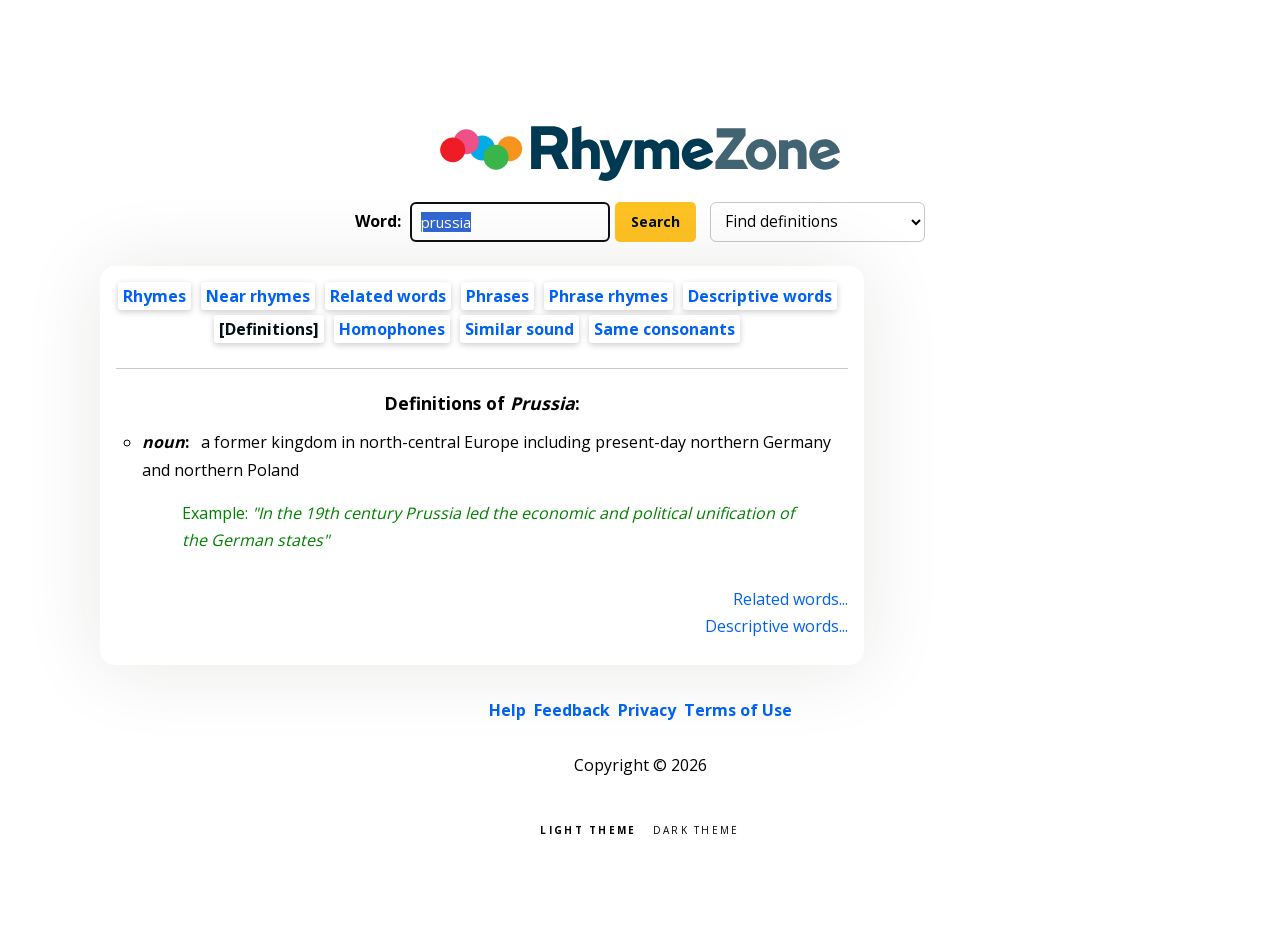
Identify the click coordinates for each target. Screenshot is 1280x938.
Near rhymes (258, 296)
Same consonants (664, 329)
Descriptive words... (776, 626)
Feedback (572, 710)
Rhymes (154, 296)
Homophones (392, 329)
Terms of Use (738, 710)
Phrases (497, 296)
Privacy (647, 710)
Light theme (588, 828)
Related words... (790, 599)
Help (507, 710)
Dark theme (696, 828)
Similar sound (519, 329)
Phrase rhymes (608, 296)
